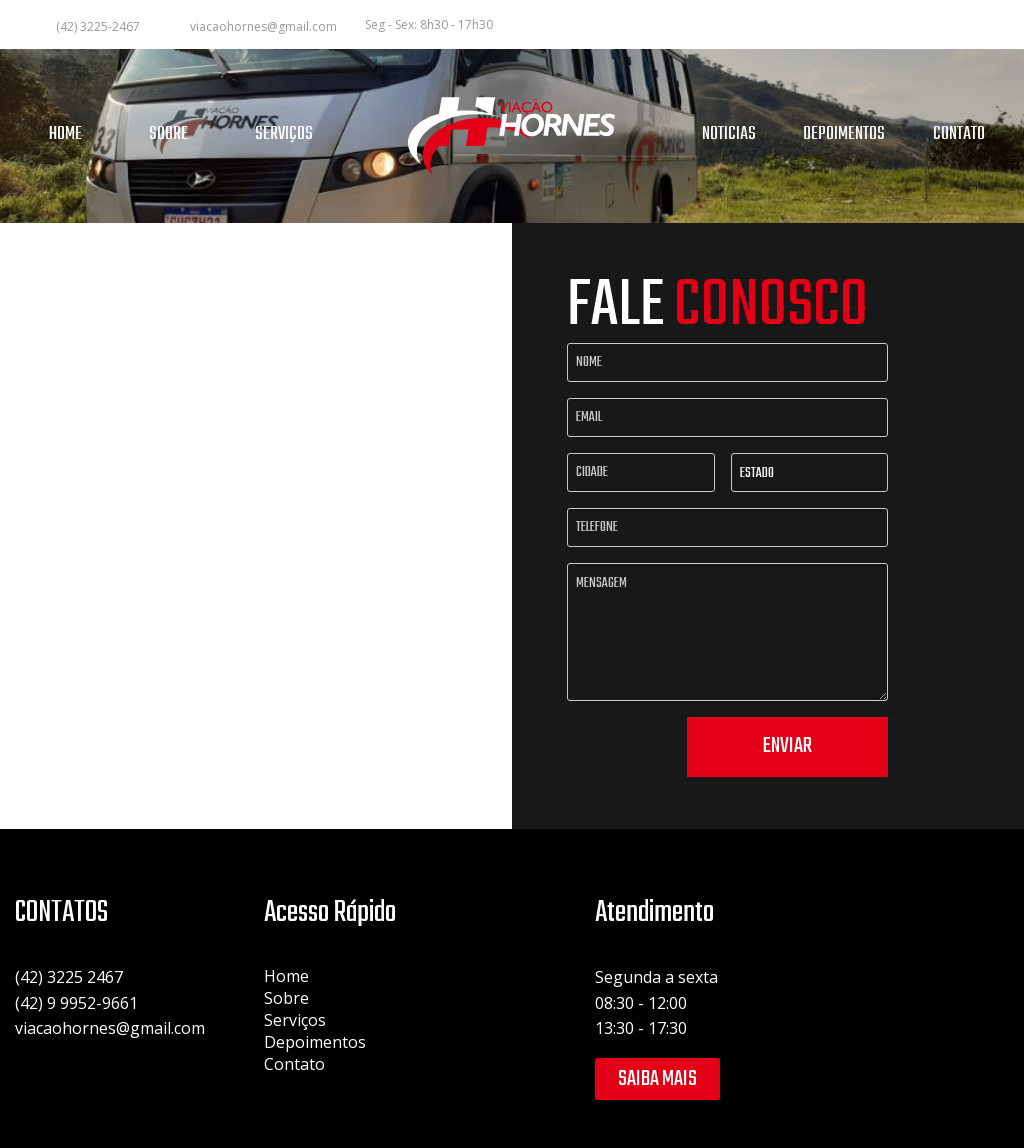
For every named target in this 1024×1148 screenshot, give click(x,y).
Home (286, 976)
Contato (294, 1064)
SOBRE (168, 134)
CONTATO (959, 134)
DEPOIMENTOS (844, 134)
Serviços (295, 1020)
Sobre (286, 998)
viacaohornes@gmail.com (263, 26)
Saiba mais (657, 1079)
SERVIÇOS (284, 134)
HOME (65, 134)
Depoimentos (315, 1042)
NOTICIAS (729, 134)
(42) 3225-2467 (98, 26)
